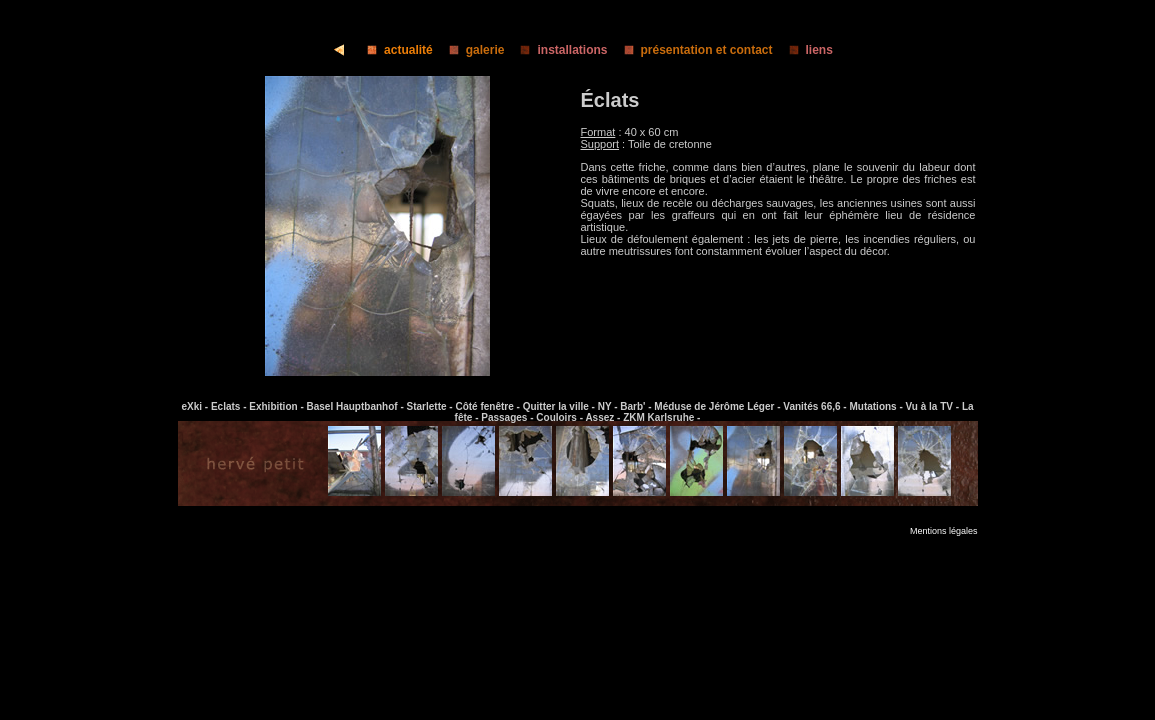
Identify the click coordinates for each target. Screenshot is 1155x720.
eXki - (195, 406)
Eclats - (230, 406)
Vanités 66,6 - (816, 406)
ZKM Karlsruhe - (661, 417)
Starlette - (431, 406)
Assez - (604, 417)
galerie (471, 50)
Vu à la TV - (934, 406)
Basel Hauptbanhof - (357, 406)
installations (557, 50)
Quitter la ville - (560, 406)
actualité (394, 50)
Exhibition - (277, 406)
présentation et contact (692, 50)
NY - (609, 406)
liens (805, 50)
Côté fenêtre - (488, 406)
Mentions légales (944, 531)
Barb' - (637, 406)
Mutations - (877, 406)
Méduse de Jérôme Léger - (718, 406)
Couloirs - (560, 417)
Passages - (508, 417)
